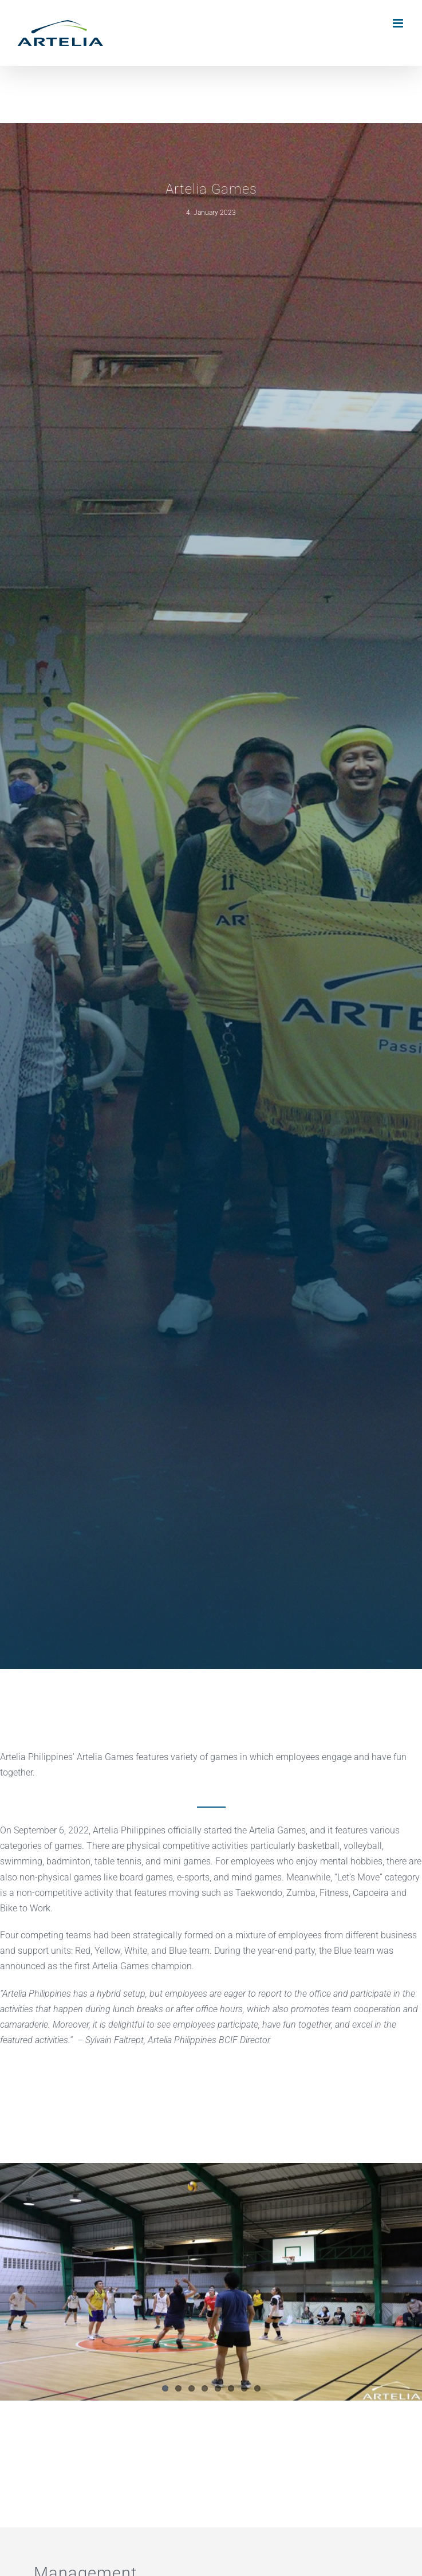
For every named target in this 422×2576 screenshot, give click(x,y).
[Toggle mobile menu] (399, 23)
